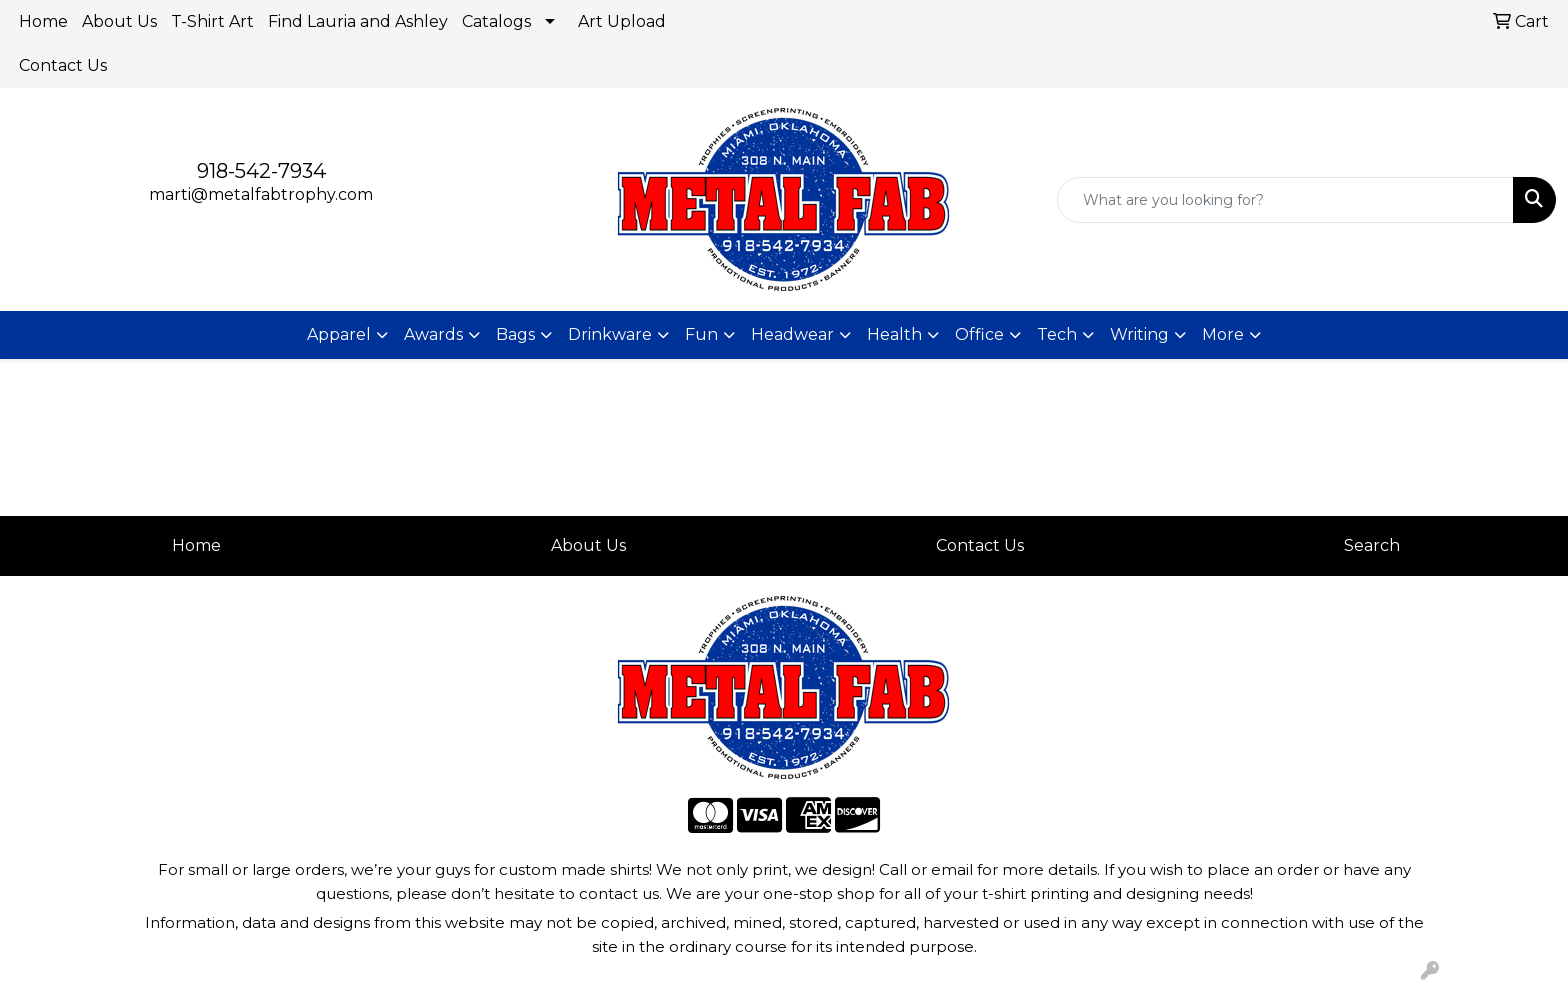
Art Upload (622, 21)
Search (1372, 545)
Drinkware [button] (610, 334)
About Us (119, 21)
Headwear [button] (792, 334)
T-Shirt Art (212, 21)
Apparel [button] (339, 334)
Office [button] (979, 334)
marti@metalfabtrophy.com (261, 194)
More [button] (1223, 334)
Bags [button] (515, 334)
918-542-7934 (261, 171)
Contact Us (63, 65)
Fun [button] (701, 334)
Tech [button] (1057, 334)
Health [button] (894, 334)
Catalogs (496, 21)
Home (43, 21)
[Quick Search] (1285, 200)
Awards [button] (433, 334)
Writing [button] (1139, 334)
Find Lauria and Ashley (358, 21)
